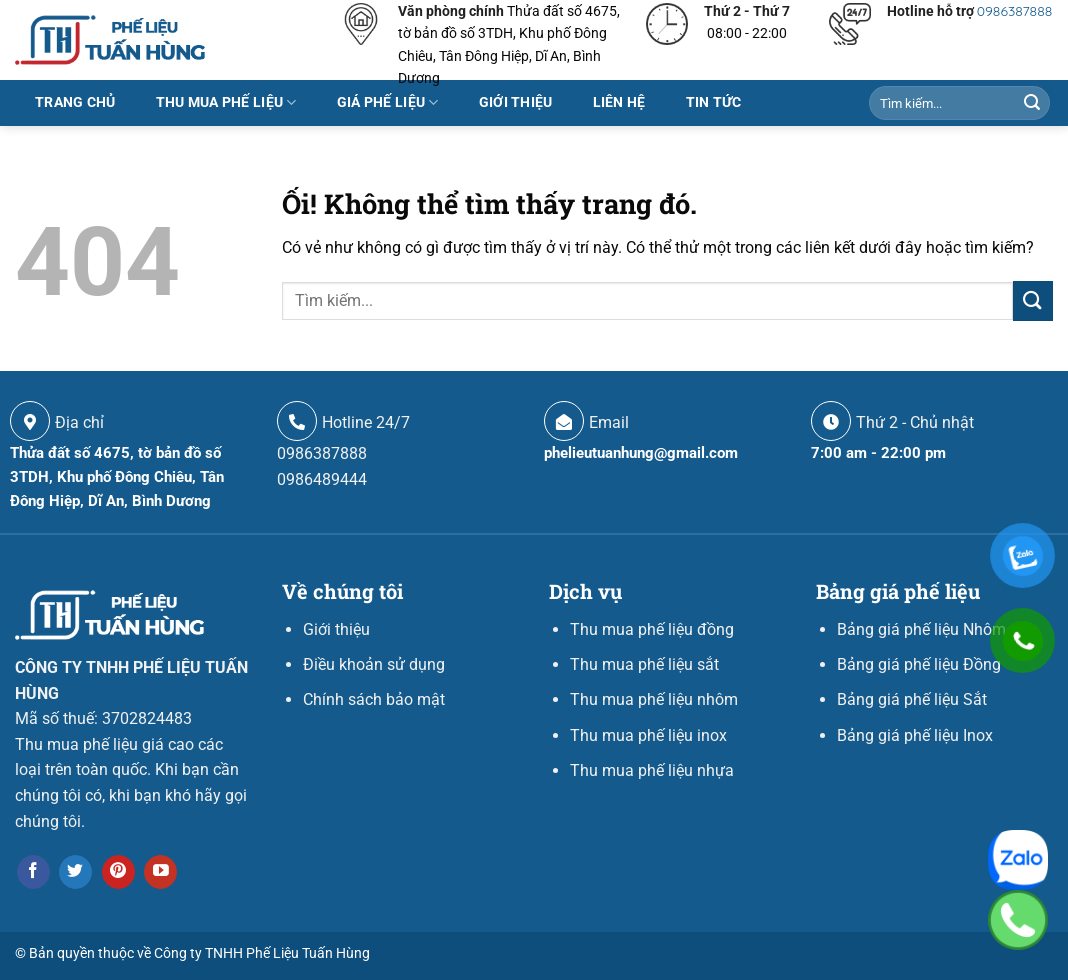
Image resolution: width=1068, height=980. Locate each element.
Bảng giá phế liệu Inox (915, 735)
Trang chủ (75, 102)
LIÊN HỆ (619, 102)
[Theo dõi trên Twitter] (75, 872)
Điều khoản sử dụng (374, 664)
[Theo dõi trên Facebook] (33, 872)
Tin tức (714, 102)
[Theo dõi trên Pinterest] (118, 872)
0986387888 (1015, 11)
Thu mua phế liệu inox (648, 735)
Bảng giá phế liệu (898, 591)
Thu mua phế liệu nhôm (654, 699)
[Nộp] (1032, 103)
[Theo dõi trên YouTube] (160, 872)
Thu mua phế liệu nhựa (652, 770)
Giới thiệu (516, 102)
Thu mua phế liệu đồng (652, 629)
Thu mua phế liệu (226, 102)
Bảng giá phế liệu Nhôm (921, 629)
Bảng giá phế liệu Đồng (919, 664)
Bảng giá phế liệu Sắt (912, 699)
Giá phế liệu (388, 102)
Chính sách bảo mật (374, 699)
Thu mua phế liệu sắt (644, 664)
